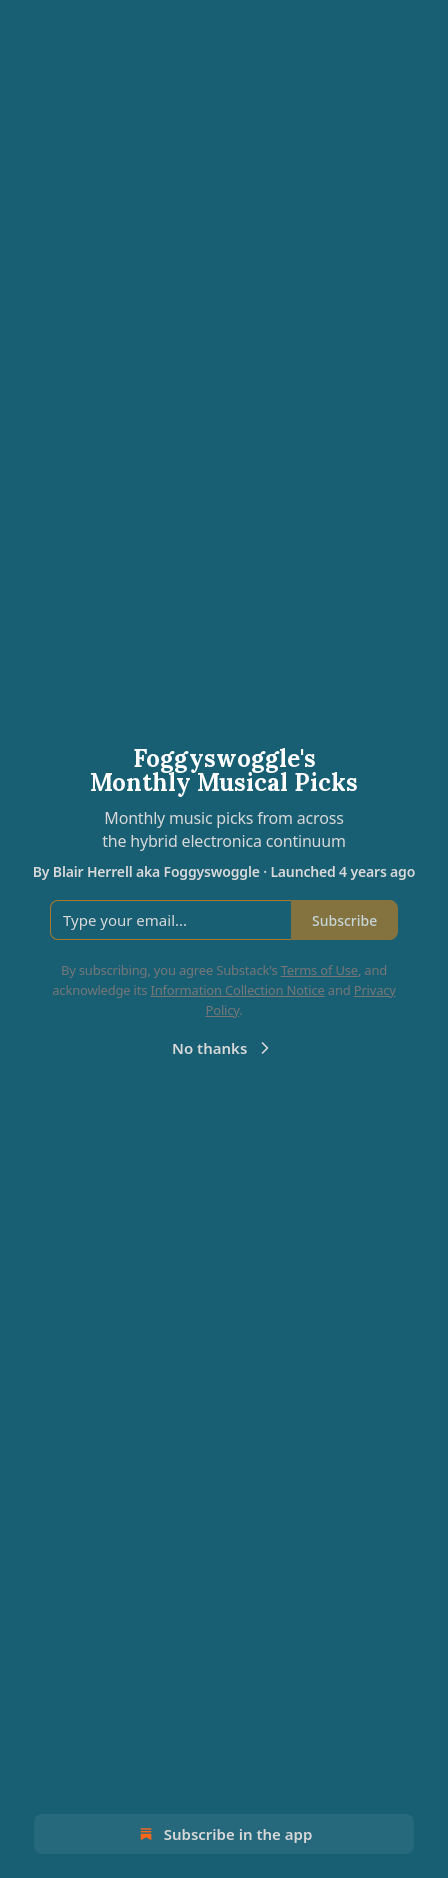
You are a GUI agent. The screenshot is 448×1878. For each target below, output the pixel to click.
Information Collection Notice (237, 990)
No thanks (223, 1048)
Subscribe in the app (224, 1834)
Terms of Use (319, 970)
